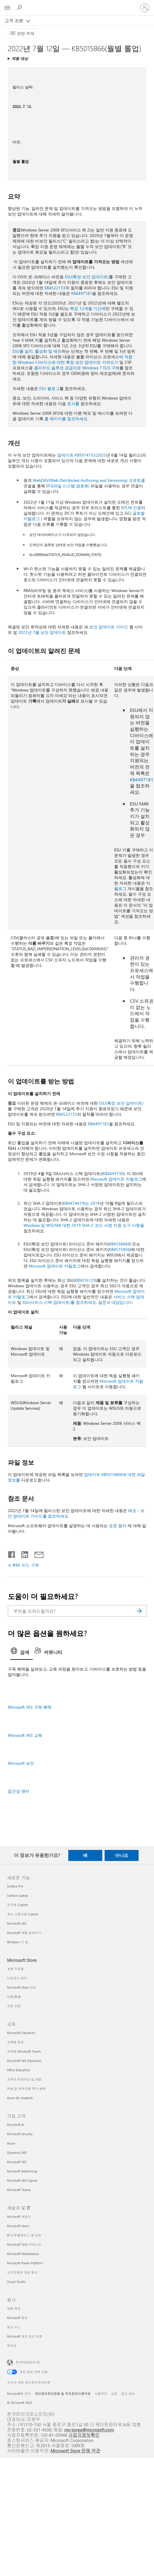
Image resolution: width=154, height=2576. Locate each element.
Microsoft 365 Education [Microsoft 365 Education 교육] (24, 2060)
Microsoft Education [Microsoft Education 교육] (21, 2033)
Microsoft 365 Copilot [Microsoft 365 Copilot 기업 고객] (22, 2180)
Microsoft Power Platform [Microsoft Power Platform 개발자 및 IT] (25, 2263)
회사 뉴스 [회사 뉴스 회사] (14, 2327)
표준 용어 (117, 1525)
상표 (114, 2393)
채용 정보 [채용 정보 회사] (14, 2308)
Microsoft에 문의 (19, 2393)
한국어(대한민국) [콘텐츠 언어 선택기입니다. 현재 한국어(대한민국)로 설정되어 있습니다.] (28, 2362)
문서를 (73, 403)
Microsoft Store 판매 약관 (76, 2450)
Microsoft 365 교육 (25, 1735)
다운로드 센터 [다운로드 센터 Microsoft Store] (17, 1978)
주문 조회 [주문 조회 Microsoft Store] (14, 2006)
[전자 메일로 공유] (36, 1553)
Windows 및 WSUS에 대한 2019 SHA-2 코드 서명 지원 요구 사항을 (84, 1225)
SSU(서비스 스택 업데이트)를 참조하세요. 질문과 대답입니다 (77, 1302)
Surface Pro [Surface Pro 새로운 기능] (15, 1886)
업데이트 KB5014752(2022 (81, 455)
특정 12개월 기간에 (87, 308)
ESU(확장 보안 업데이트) (87, 276)
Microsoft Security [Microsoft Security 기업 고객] (20, 2134)
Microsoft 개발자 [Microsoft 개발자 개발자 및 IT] (19, 2216)
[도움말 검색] (20, 7)
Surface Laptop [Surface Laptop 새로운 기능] (17, 1895)
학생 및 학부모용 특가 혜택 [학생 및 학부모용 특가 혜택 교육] (26, 2088)
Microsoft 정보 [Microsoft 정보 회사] (17, 2317)
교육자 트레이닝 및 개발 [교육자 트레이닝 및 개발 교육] (24, 2079)
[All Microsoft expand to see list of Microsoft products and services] (7, 8)
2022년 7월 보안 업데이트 (42, 632)
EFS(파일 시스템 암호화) (67, 486)
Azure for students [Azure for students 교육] (20, 2098)
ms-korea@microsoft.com (89, 2430)
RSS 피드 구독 (26, 1564)
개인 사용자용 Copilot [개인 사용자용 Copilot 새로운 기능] (22, 1914)
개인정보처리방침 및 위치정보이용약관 (63, 2393)
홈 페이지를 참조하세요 (65, 418)
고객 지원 (14, 21)
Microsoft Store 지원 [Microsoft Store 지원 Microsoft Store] (21, 1987)
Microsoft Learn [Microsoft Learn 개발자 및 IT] (18, 2226)
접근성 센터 (18, 1791)
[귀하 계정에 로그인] (145, 8)
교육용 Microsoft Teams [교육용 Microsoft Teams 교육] (24, 2051)
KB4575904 (119, 1249)
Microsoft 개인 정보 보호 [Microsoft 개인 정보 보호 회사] (24, 2336)
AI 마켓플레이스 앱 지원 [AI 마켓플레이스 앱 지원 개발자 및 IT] (24, 2235)
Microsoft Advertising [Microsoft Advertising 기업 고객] (22, 2171)
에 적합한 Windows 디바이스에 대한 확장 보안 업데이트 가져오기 (72, 359)
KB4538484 (119, 1244)
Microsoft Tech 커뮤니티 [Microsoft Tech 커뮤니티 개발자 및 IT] (24, 2244)
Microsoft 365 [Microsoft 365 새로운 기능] (16, 1923)
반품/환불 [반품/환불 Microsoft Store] (14, 1996)
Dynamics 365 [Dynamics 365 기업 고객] (17, 2152)
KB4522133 (54, 287)
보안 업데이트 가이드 (108, 627)
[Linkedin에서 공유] (22, 1553)
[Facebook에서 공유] (12, 1553)
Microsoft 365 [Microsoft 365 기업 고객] (16, 2162)
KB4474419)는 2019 (81, 1203)
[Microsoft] (77, 4)
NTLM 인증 (131, 507)
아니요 (121, 1855)
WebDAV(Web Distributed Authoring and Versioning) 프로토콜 (89, 480)
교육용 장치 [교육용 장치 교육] (15, 2042)
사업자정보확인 (84, 2435)
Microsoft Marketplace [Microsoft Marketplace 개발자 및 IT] (23, 2253)
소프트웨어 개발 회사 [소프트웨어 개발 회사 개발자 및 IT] (22, 2272)
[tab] (21, 1653)
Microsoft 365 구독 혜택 (29, 1707)
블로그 (120, 888)
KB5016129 (85, 1280)
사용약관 (100, 2393)
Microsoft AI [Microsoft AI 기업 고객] (15, 2124)
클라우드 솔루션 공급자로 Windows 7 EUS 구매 (76, 367)
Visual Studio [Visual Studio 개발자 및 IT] (16, 2281)
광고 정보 (128, 2393)
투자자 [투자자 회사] (12, 2345)
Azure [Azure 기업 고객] (11, 2143)
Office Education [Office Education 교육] (18, 2070)
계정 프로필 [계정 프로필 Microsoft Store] (15, 1969)
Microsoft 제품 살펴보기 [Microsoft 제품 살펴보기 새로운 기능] (24, 1932)
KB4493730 (113, 1173)
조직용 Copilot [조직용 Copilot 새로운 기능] (17, 1905)
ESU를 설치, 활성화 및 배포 (37, 351)
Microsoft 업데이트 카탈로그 (116, 1179)
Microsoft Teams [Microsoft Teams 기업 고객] (19, 2190)
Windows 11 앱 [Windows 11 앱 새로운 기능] (17, 1942)
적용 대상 (20, 58)
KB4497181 (81, 293)
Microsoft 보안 (21, 1763)
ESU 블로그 (49, 388)
